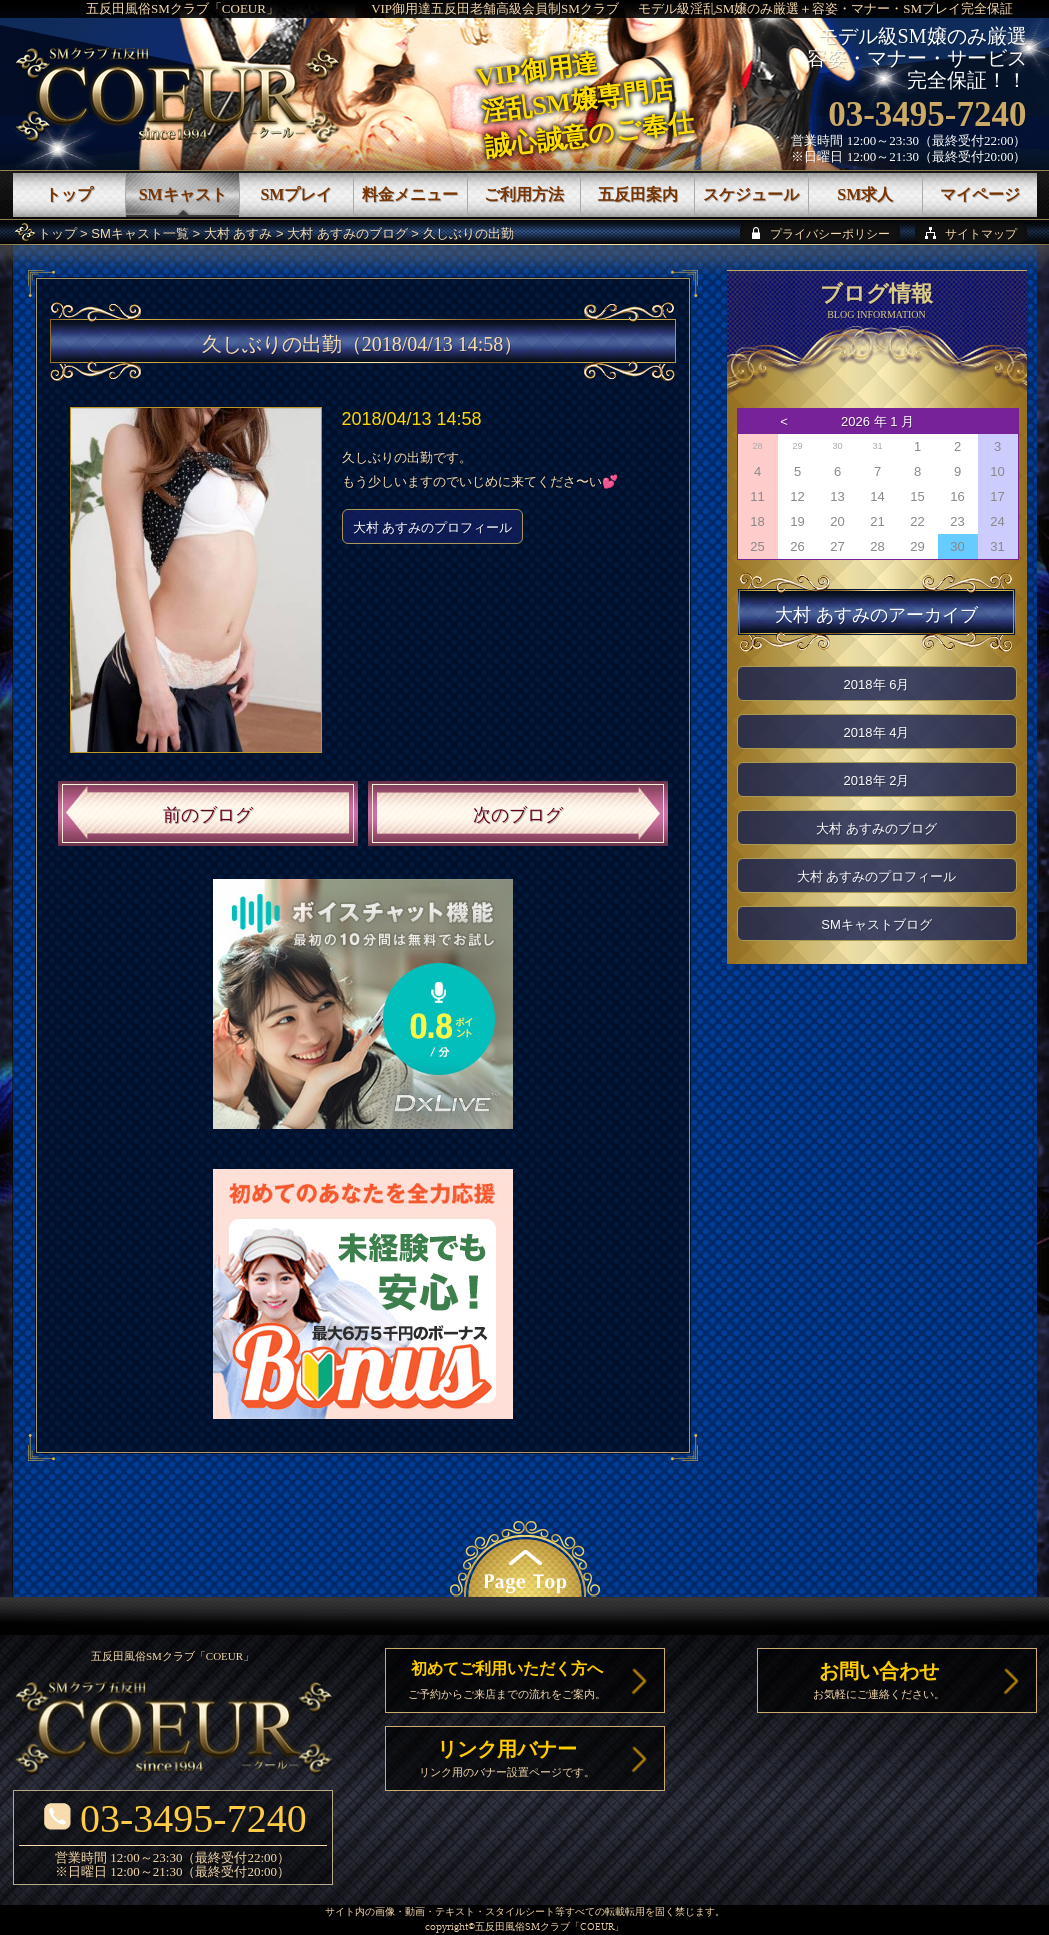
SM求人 (865, 194)
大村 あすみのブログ (347, 233)
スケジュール (751, 194)
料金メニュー (410, 194)
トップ (57, 233)
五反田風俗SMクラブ (522, 1927)
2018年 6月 (877, 684)
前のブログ (208, 815)
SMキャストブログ (876, 924)
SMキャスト (183, 194)
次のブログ (518, 815)
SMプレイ (296, 194)
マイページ (980, 194)
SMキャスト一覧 (140, 233)
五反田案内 (638, 194)
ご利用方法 (524, 194)
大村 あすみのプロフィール (433, 527)
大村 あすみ (238, 233)
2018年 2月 (877, 780)
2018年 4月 (877, 732)
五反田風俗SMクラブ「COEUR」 (182, 8)
